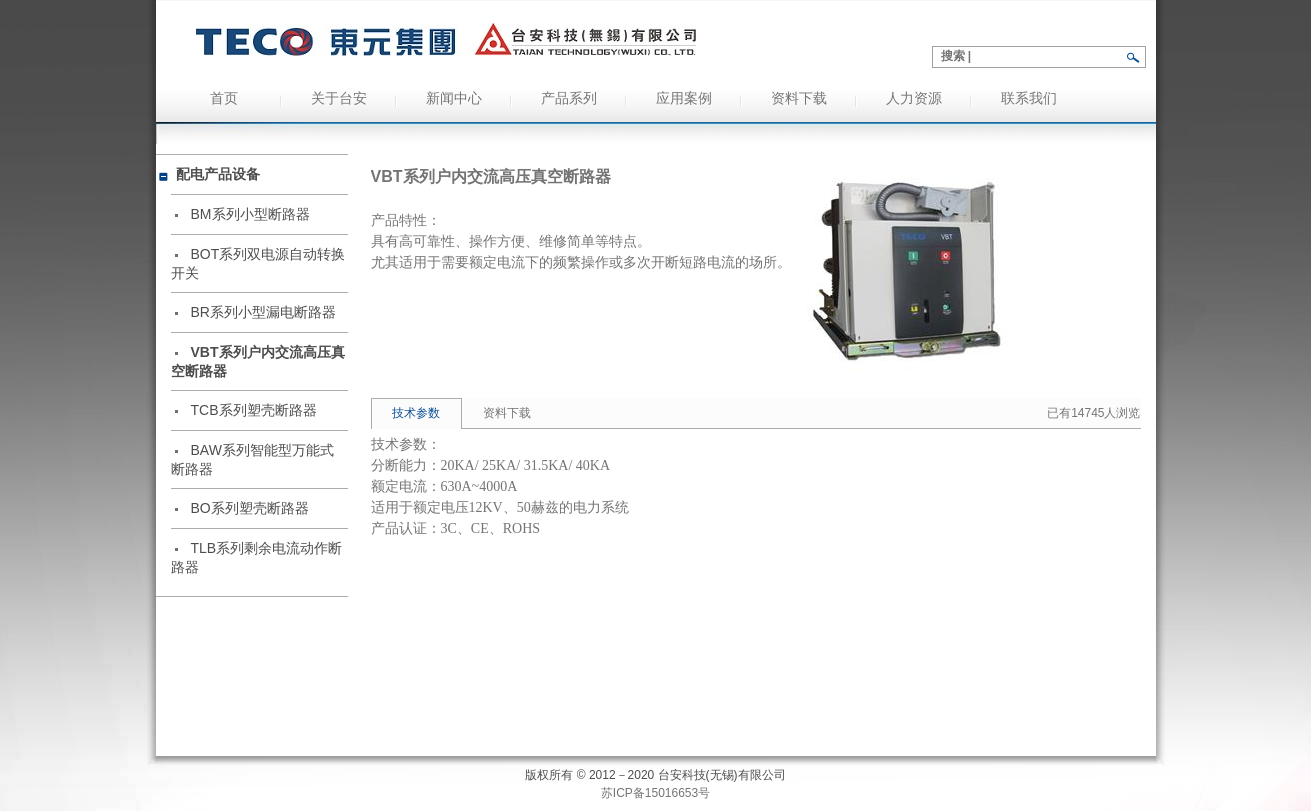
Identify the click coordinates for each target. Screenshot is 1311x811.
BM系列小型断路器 (250, 214)
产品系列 (569, 98)
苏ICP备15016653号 (655, 793)
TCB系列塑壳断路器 (254, 410)
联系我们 (1029, 98)
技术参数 (416, 413)
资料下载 (799, 98)
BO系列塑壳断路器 (250, 508)
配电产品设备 (218, 174)
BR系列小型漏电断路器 (263, 312)
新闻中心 (454, 98)
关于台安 (339, 98)
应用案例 (684, 98)
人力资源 (914, 98)
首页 (224, 98)
